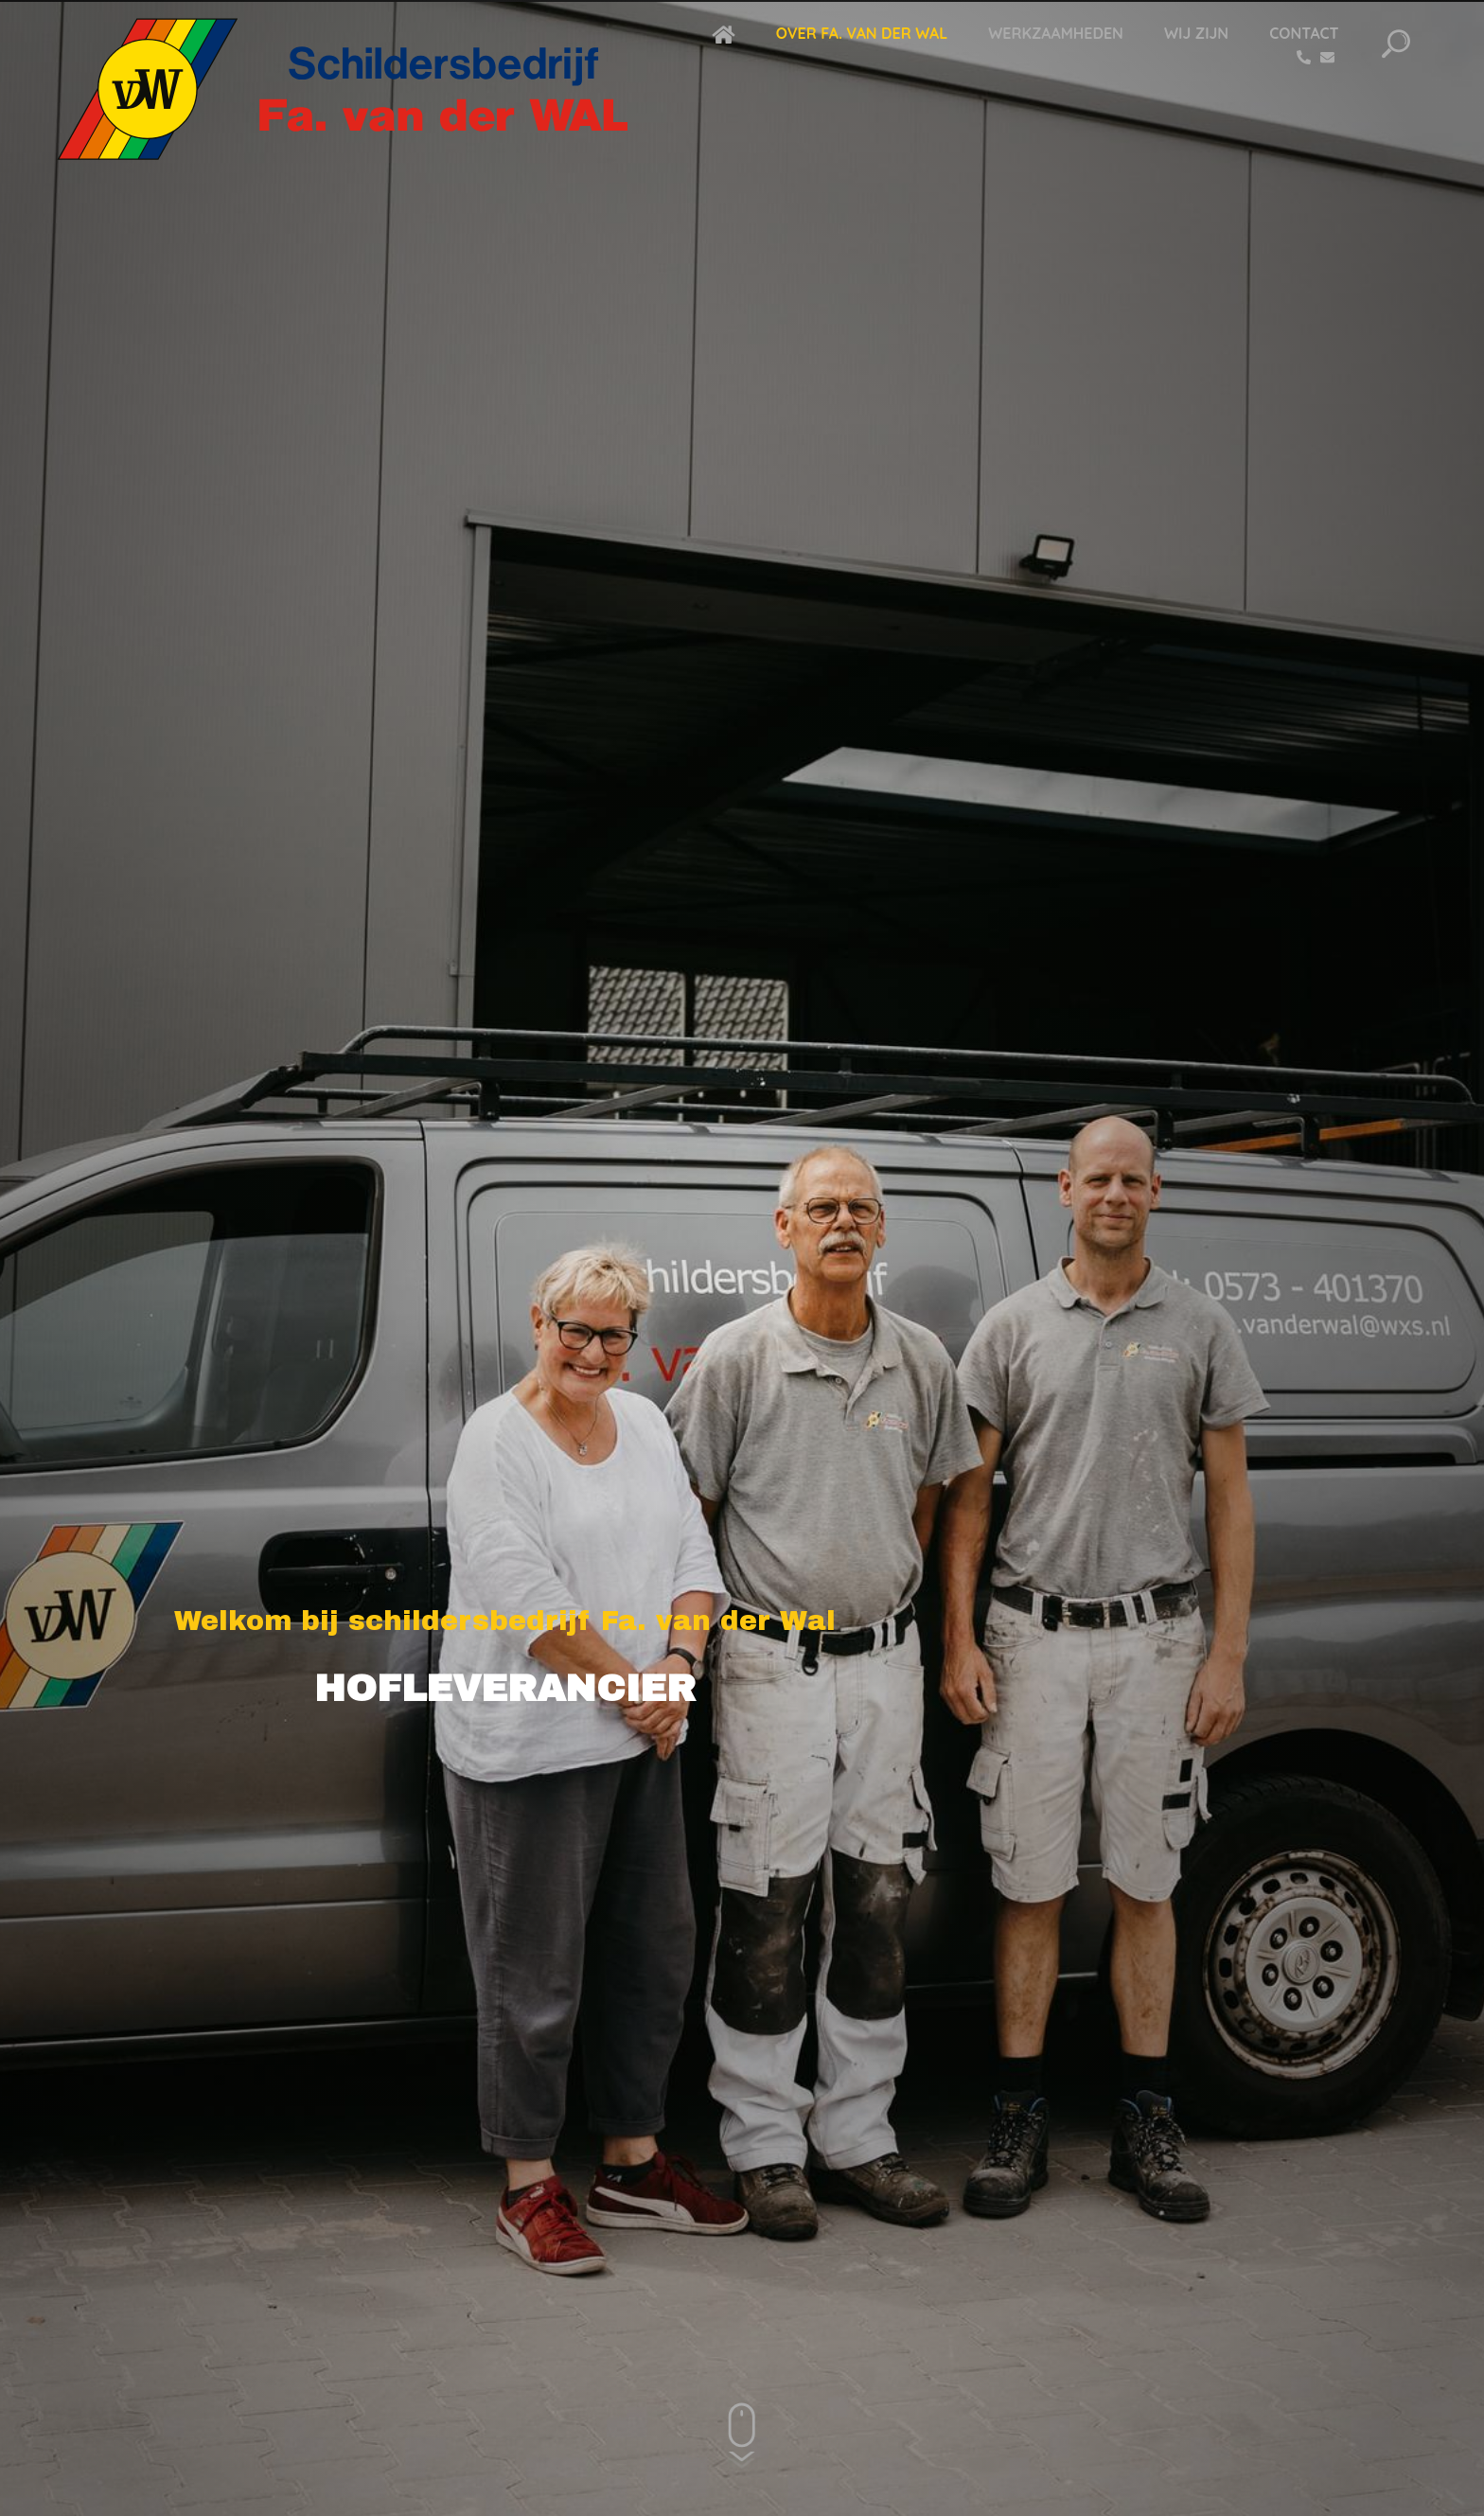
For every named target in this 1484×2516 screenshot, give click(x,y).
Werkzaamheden (1055, 33)
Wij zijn (1196, 33)
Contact (1303, 33)
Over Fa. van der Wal (861, 33)
